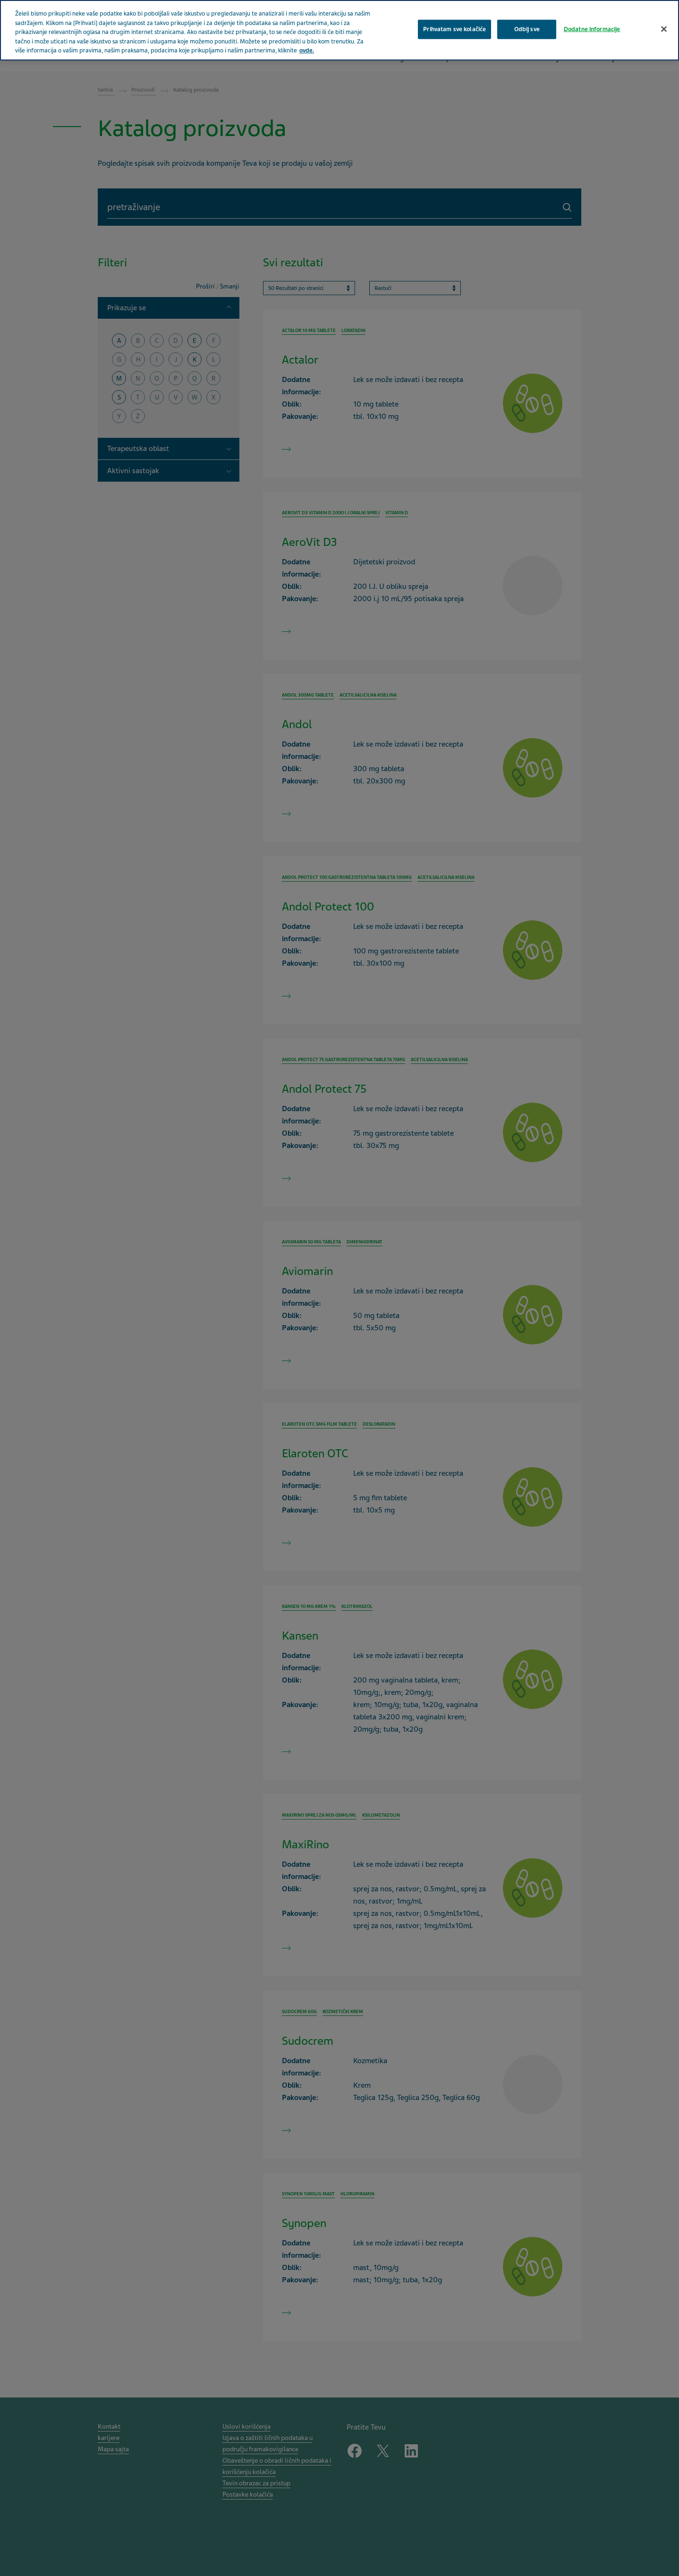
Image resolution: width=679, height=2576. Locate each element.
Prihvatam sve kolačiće (454, 29)
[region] (339, 30)
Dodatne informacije (592, 29)
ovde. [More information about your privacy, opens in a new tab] (306, 50)
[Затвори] (664, 28)
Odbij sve (527, 29)
